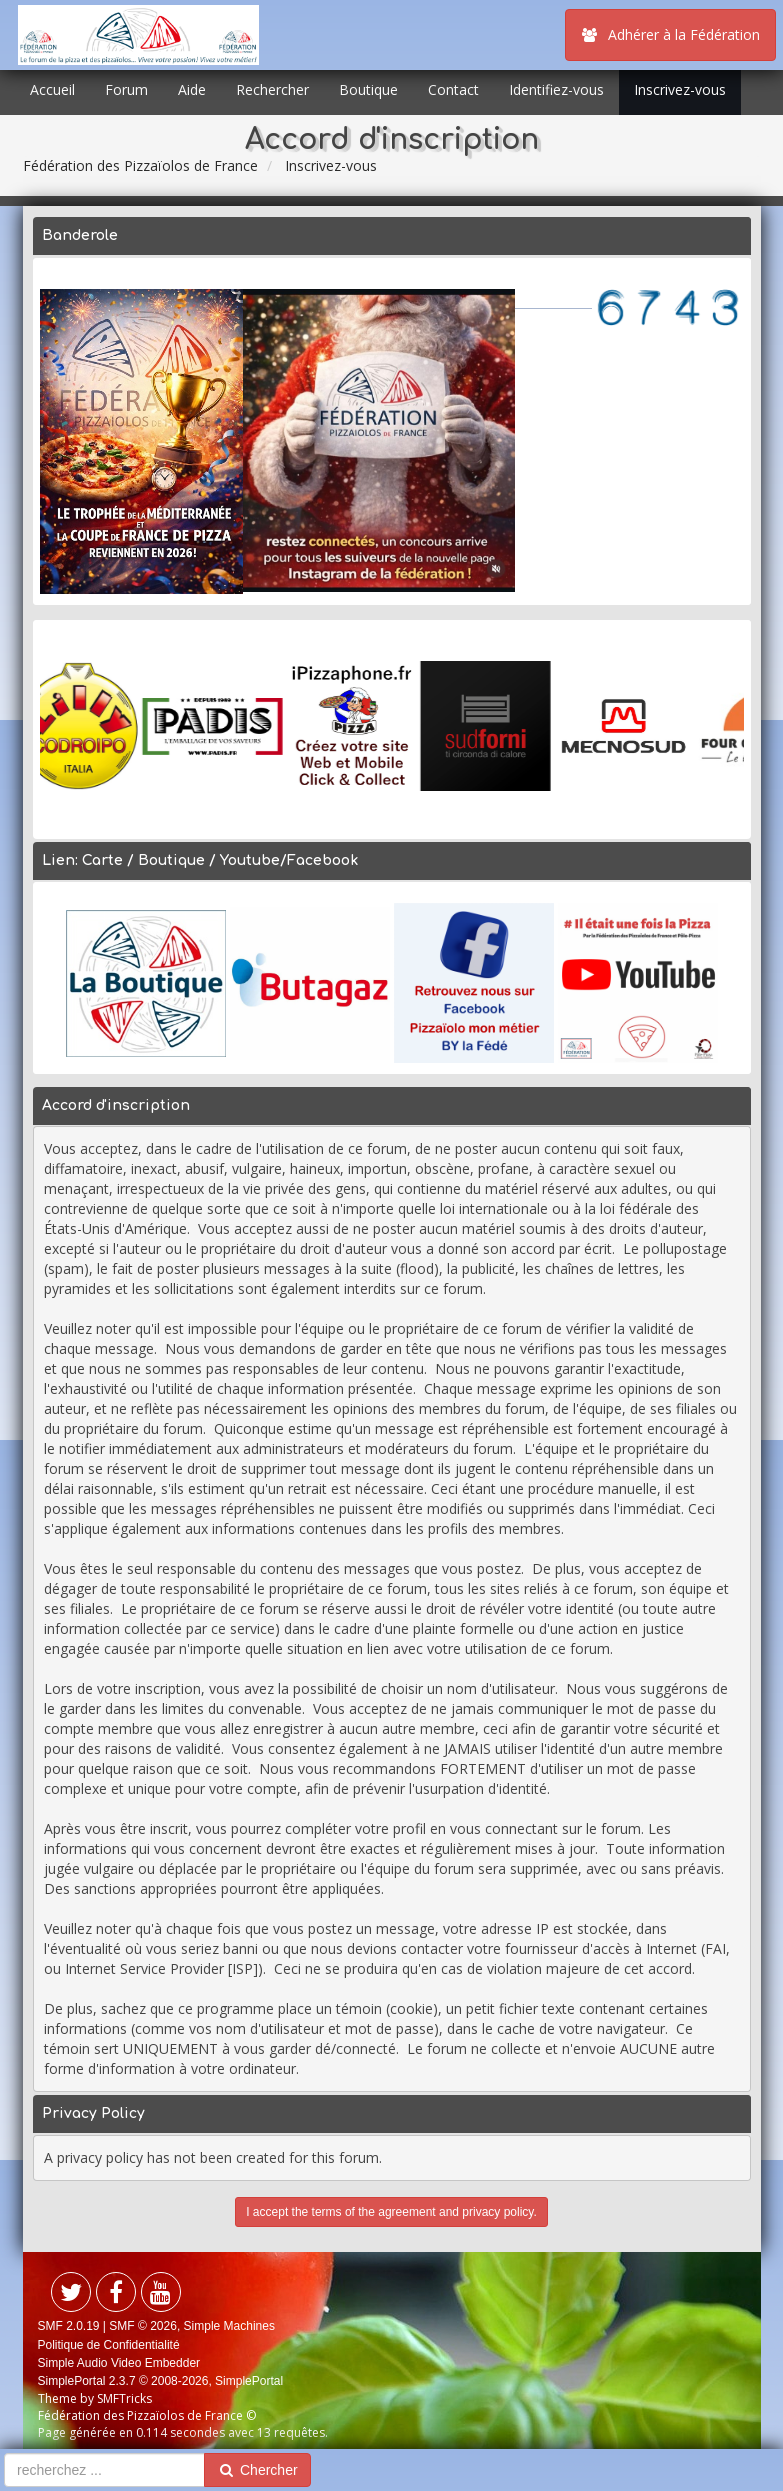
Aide (192, 89)
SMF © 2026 (143, 2326)
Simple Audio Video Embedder (119, 2363)
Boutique (368, 89)
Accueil (52, 89)
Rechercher (272, 89)
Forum (126, 89)
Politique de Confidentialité (109, 2345)
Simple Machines (229, 2326)
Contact (453, 89)
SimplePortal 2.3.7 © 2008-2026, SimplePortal (161, 2381)
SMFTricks (124, 2398)
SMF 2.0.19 (69, 2326)
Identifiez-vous (556, 89)
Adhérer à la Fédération (670, 34)
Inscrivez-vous (680, 89)
